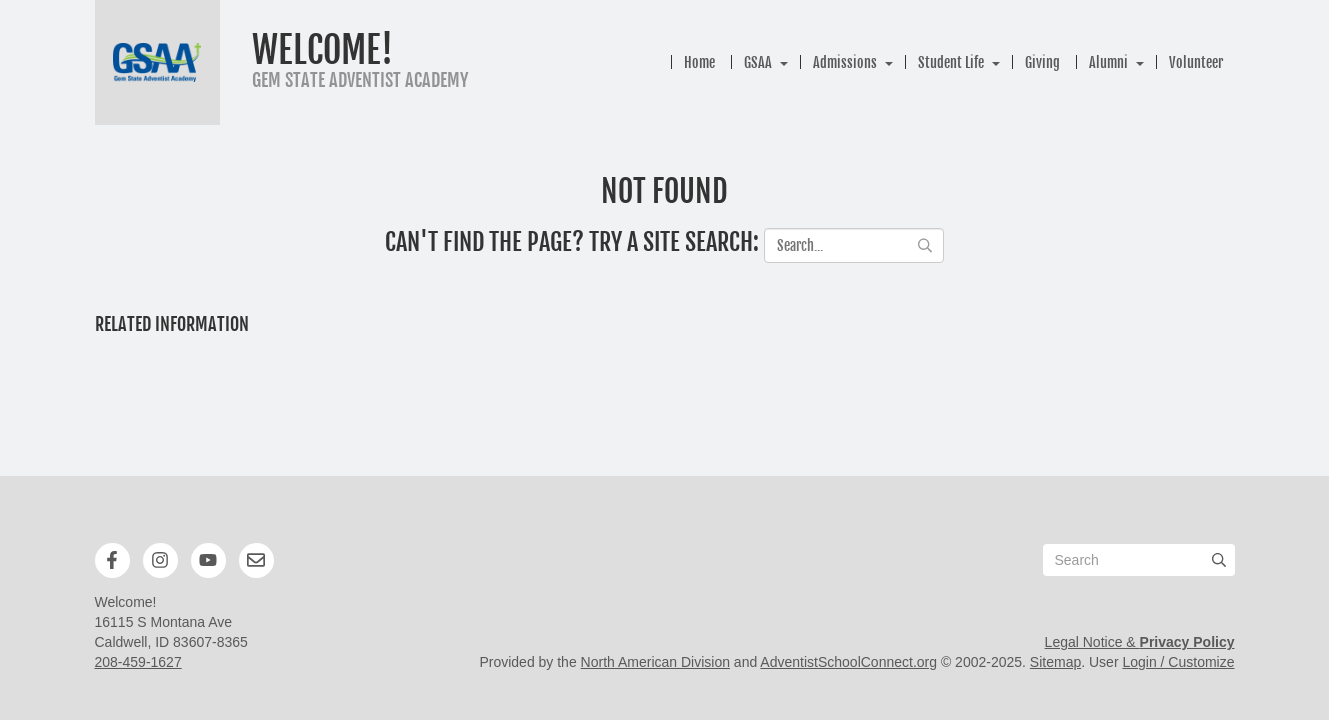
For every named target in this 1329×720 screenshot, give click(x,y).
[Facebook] (112, 560)
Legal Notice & (1140, 642)
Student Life (951, 62)
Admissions (845, 62)
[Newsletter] (256, 560)
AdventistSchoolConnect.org (848, 662)
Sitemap (1055, 662)
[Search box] (1139, 560)
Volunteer (1196, 62)
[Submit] (1219, 560)
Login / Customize (1178, 662)
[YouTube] (208, 560)
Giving (1042, 62)
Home (699, 62)
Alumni (1108, 62)
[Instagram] (160, 560)
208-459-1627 (138, 662)
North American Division (655, 662)
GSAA (758, 62)
